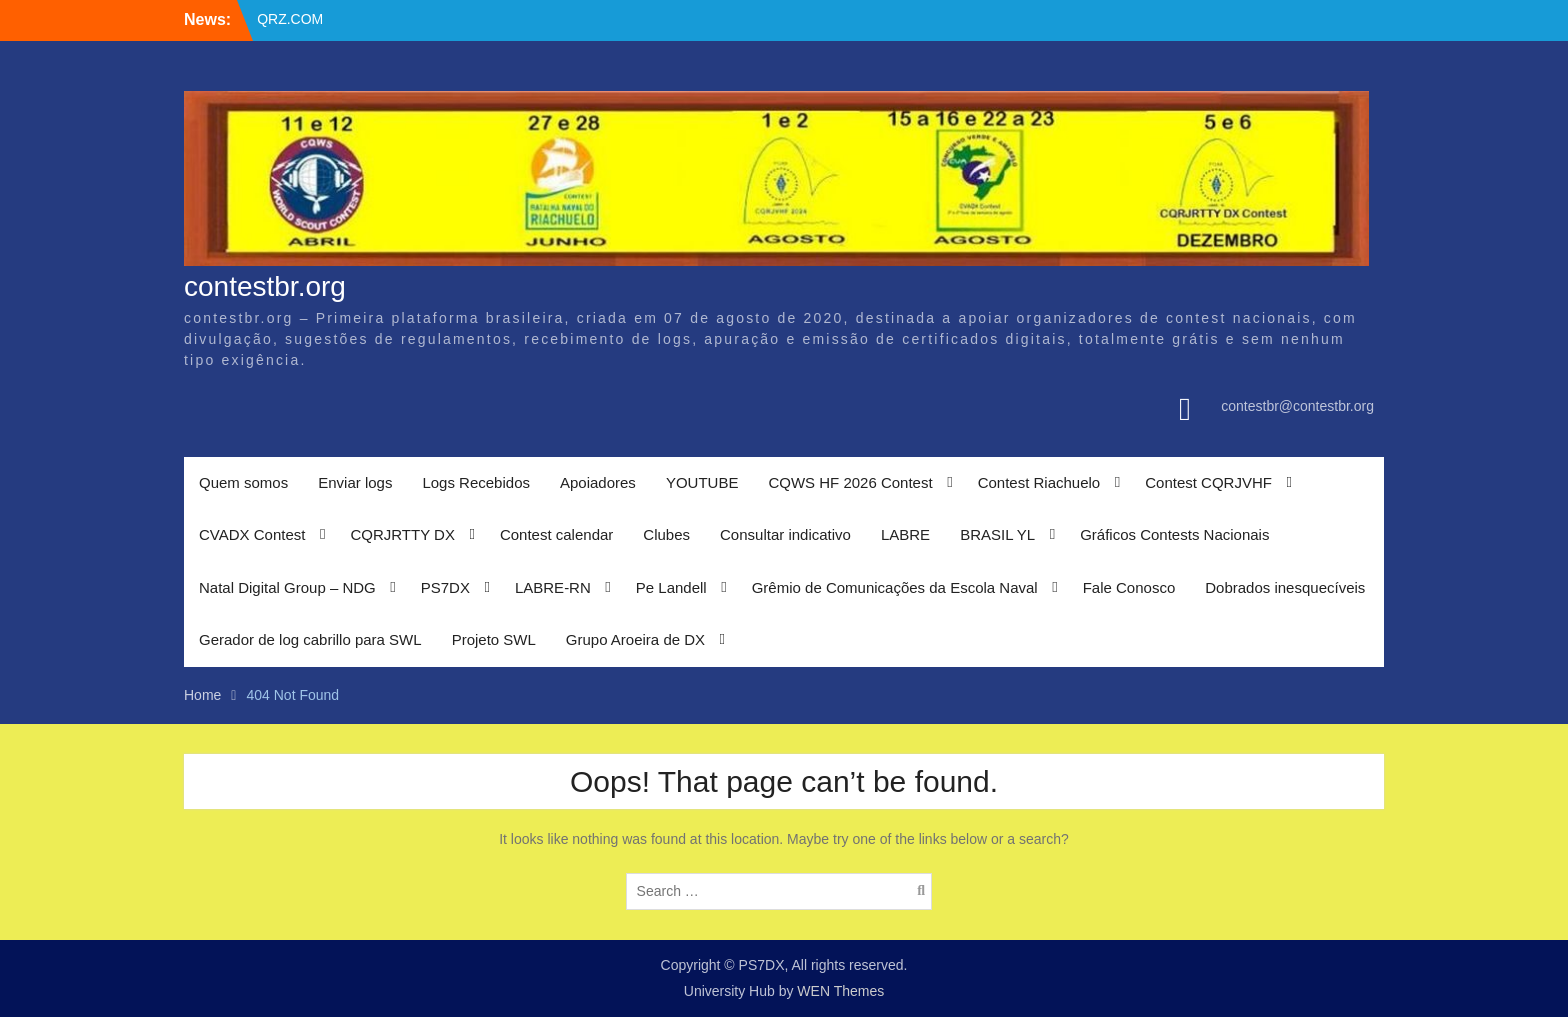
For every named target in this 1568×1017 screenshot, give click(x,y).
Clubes (666, 534)
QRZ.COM (290, 19)
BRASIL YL (997, 534)
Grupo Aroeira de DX (635, 639)
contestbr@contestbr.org (1297, 406)
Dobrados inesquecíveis (1285, 587)
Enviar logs (355, 482)
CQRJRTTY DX (402, 534)
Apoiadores (598, 482)
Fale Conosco (1129, 587)
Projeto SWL (494, 639)
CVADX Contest (252, 534)
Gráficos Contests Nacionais (1174, 534)
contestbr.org (265, 286)
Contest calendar (556, 534)
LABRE (905, 534)
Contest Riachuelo (1039, 482)
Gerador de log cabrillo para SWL (310, 639)
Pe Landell (671, 587)
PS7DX (445, 587)
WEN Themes (840, 991)
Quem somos (243, 482)
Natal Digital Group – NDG (287, 587)
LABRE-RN (553, 587)
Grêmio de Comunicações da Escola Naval (895, 587)
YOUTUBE (702, 482)
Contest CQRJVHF (1208, 482)
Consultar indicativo (785, 534)
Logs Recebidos (476, 482)
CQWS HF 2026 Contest (850, 482)
